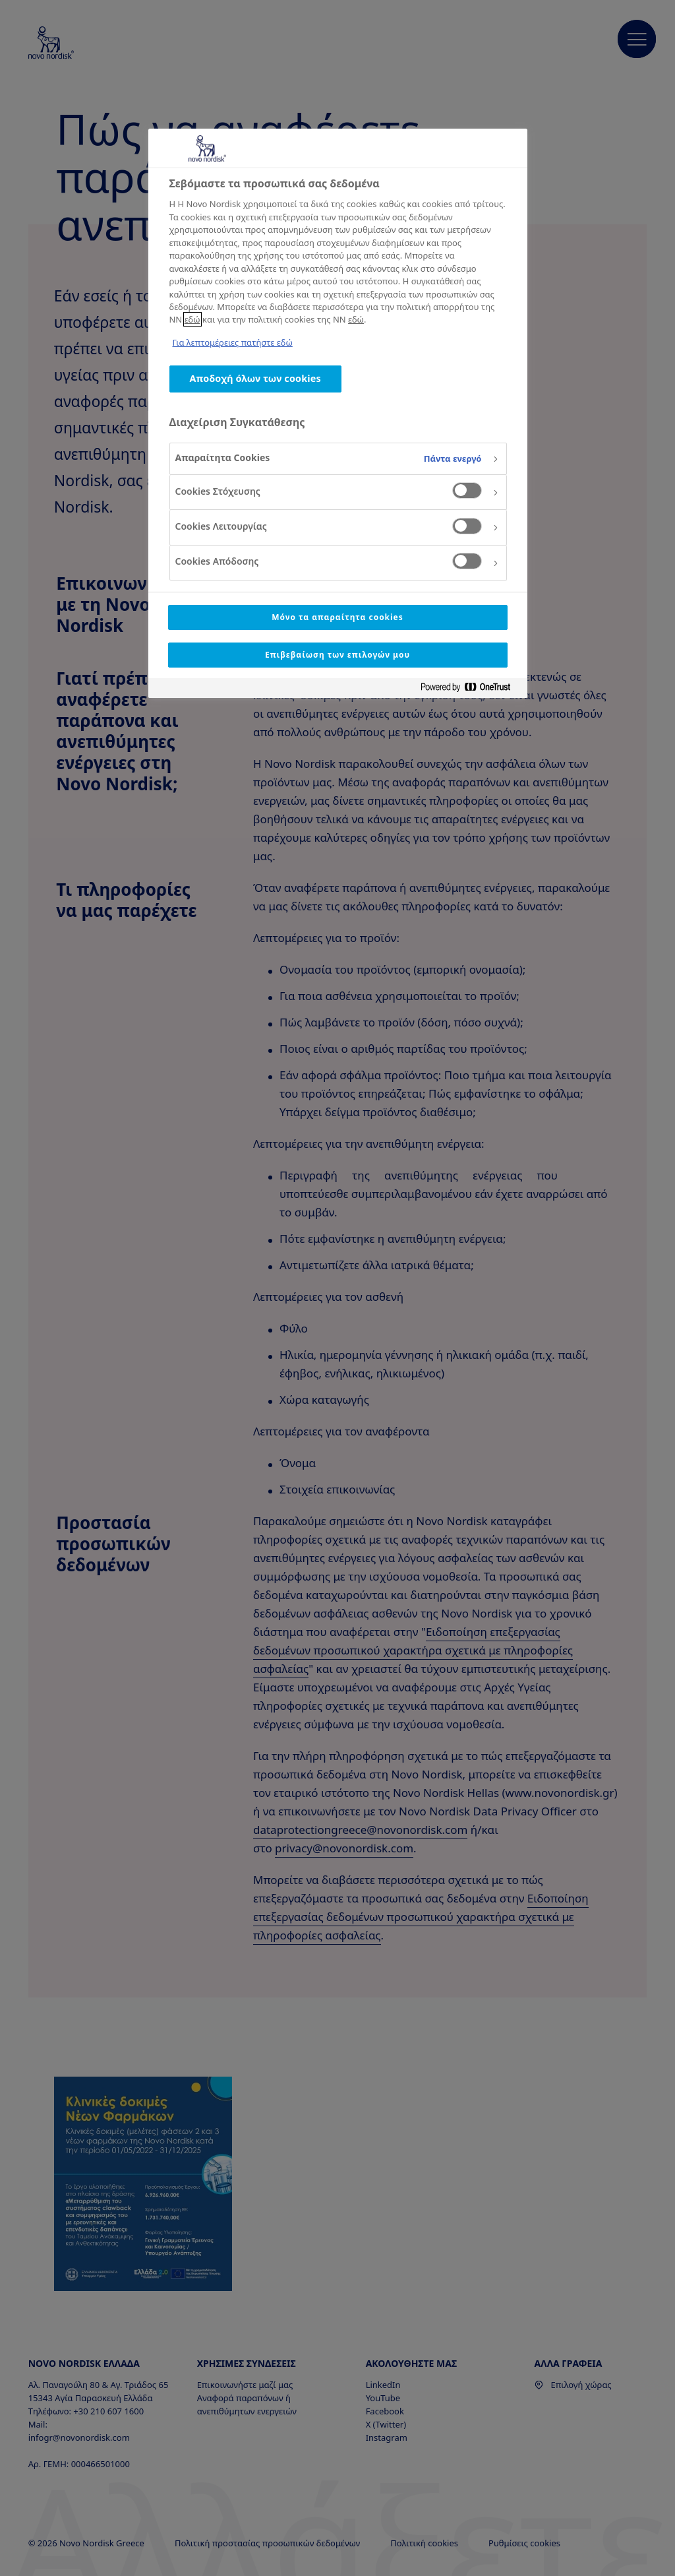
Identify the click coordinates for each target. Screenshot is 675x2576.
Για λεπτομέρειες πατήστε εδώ (233, 342)
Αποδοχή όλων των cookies (255, 378)
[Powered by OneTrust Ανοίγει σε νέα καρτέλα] (471, 689)
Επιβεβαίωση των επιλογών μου (337, 654)
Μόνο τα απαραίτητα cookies (337, 617)
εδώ (192, 319)
